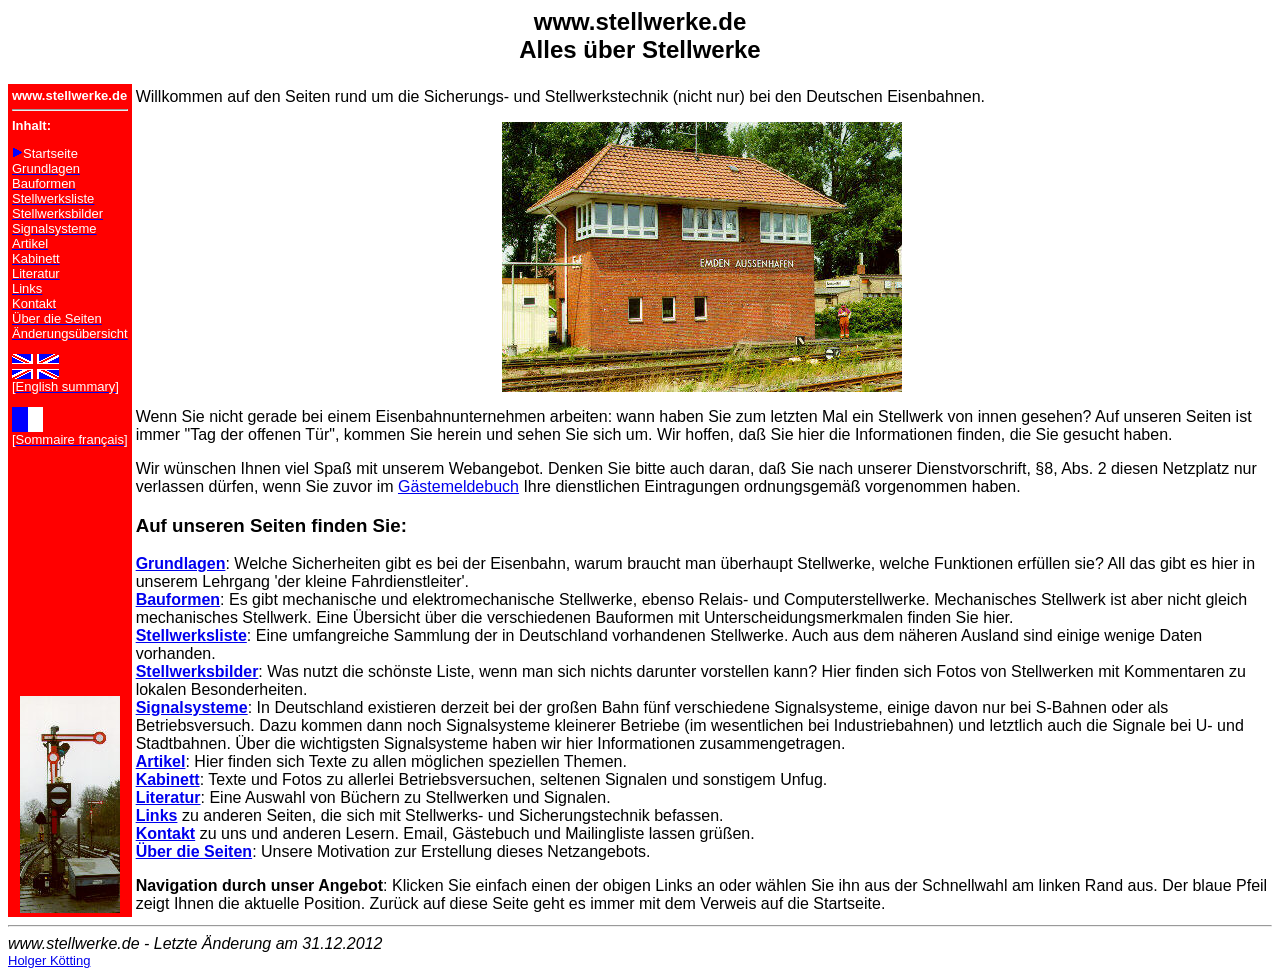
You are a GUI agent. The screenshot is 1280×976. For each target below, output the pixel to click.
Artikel (161, 761)
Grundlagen (181, 563)
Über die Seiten (194, 851)
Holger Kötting (49, 960)
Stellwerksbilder (197, 671)
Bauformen (178, 599)
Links (157, 815)
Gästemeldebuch (458, 486)
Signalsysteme (192, 707)
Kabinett (168, 779)
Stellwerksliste (191, 635)
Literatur (168, 797)
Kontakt (166, 833)
